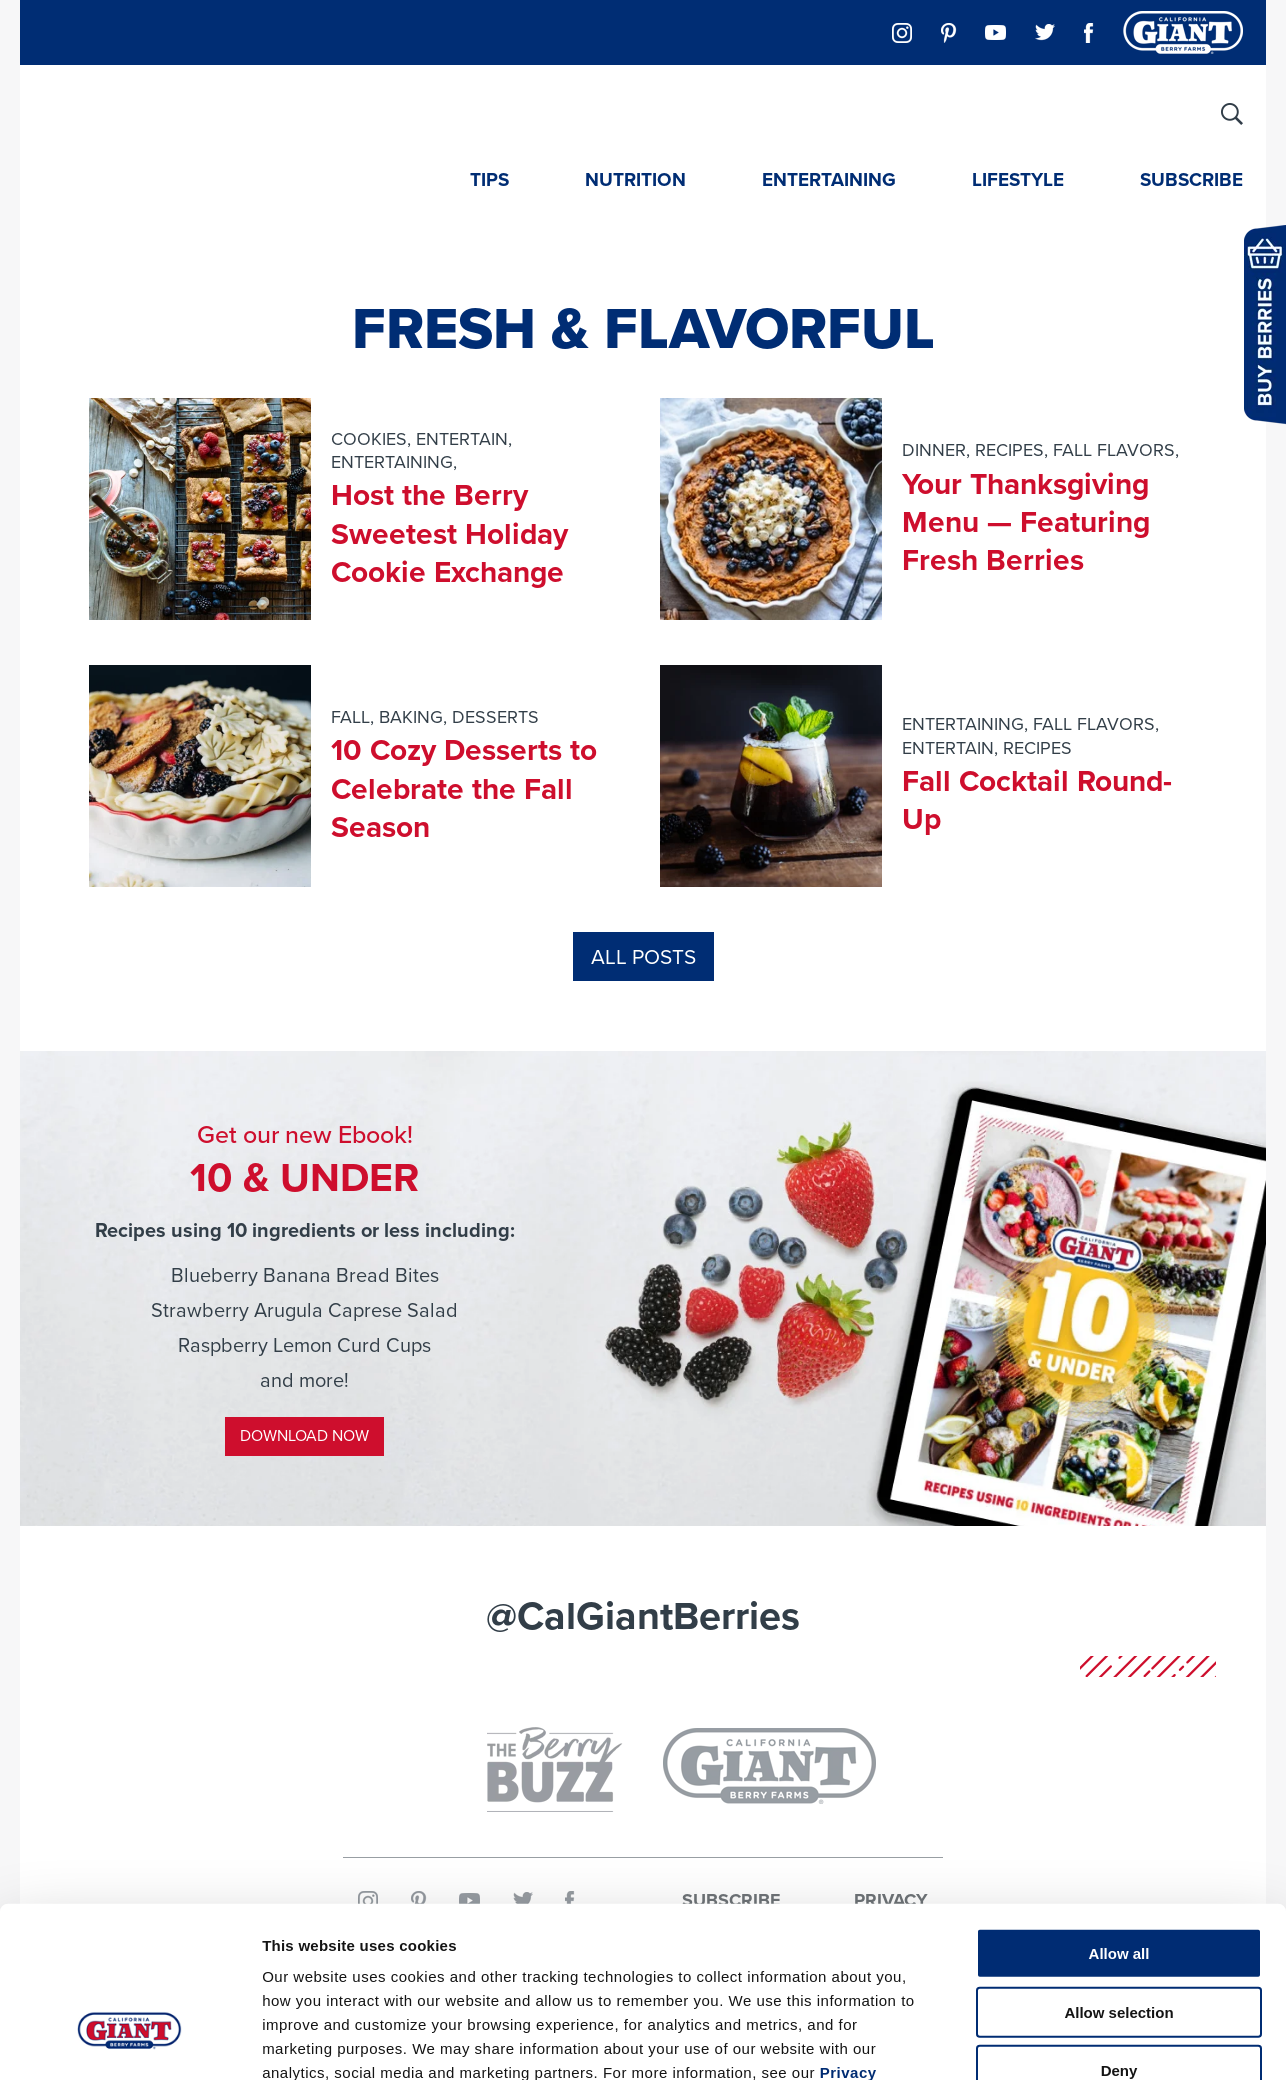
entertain (462, 439)
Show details (1049, 2040)
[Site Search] (1232, 114)
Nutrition (635, 179)
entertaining (392, 462)
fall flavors (1114, 450)
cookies (369, 439)
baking (411, 717)
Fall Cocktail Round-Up (1038, 800)
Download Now (304, 1435)
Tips (489, 179)
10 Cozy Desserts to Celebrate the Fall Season (465, 788)
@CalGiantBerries (643, 1615)
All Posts (643, 956)
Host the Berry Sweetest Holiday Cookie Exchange (450, 533)
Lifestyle (1018, 179)
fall (350, 717)
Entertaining (829, 179)
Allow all (1119, 1816)
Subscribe (1191, 179)
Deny (1119, 1933)
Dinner (934, 450)
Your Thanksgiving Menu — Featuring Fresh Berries (1026, 522)
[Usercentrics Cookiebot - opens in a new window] (129, 2041)
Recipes (1009, 450)
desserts (495, 717)
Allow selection (1118, 1875)
